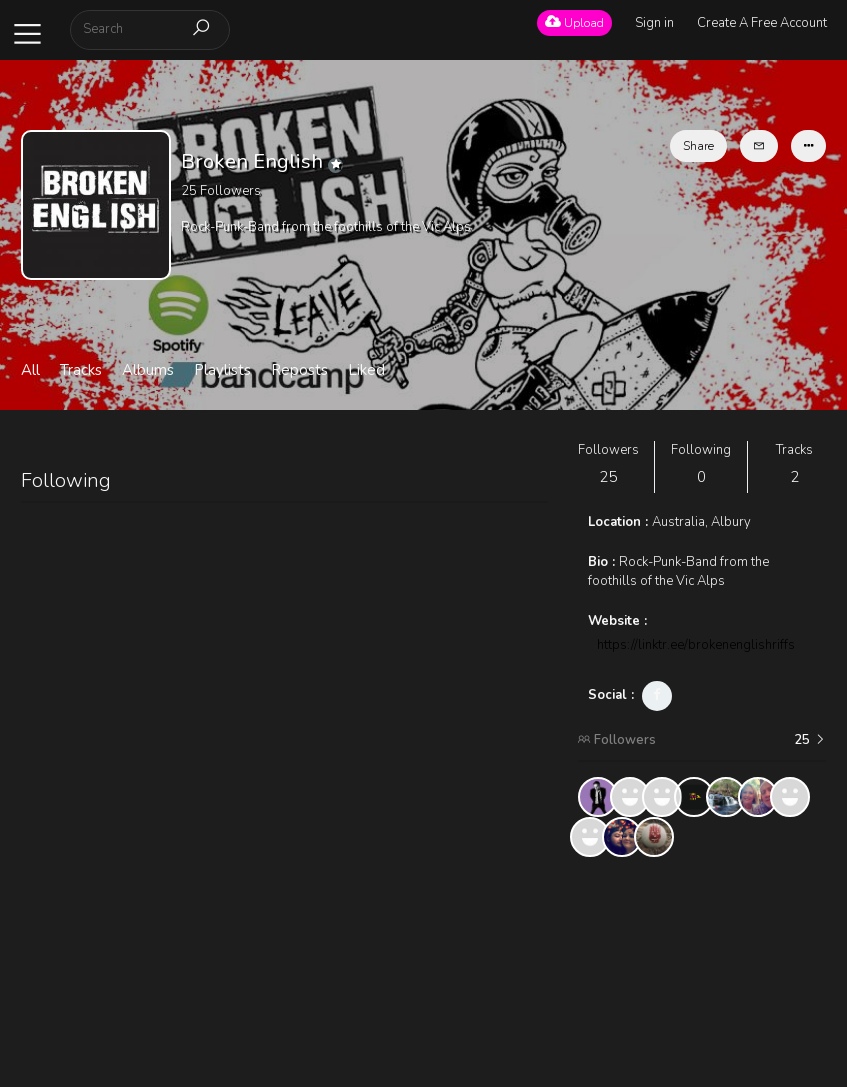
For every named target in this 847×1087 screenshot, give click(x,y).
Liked (366, 370)
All (30, 370)
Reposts (299, 370)
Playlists (222, 370)
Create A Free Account (762, 23)
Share (698, 146)
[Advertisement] (702, 972)
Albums (148, 370)
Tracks (81, 370)
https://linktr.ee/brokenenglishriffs (696, 645)
